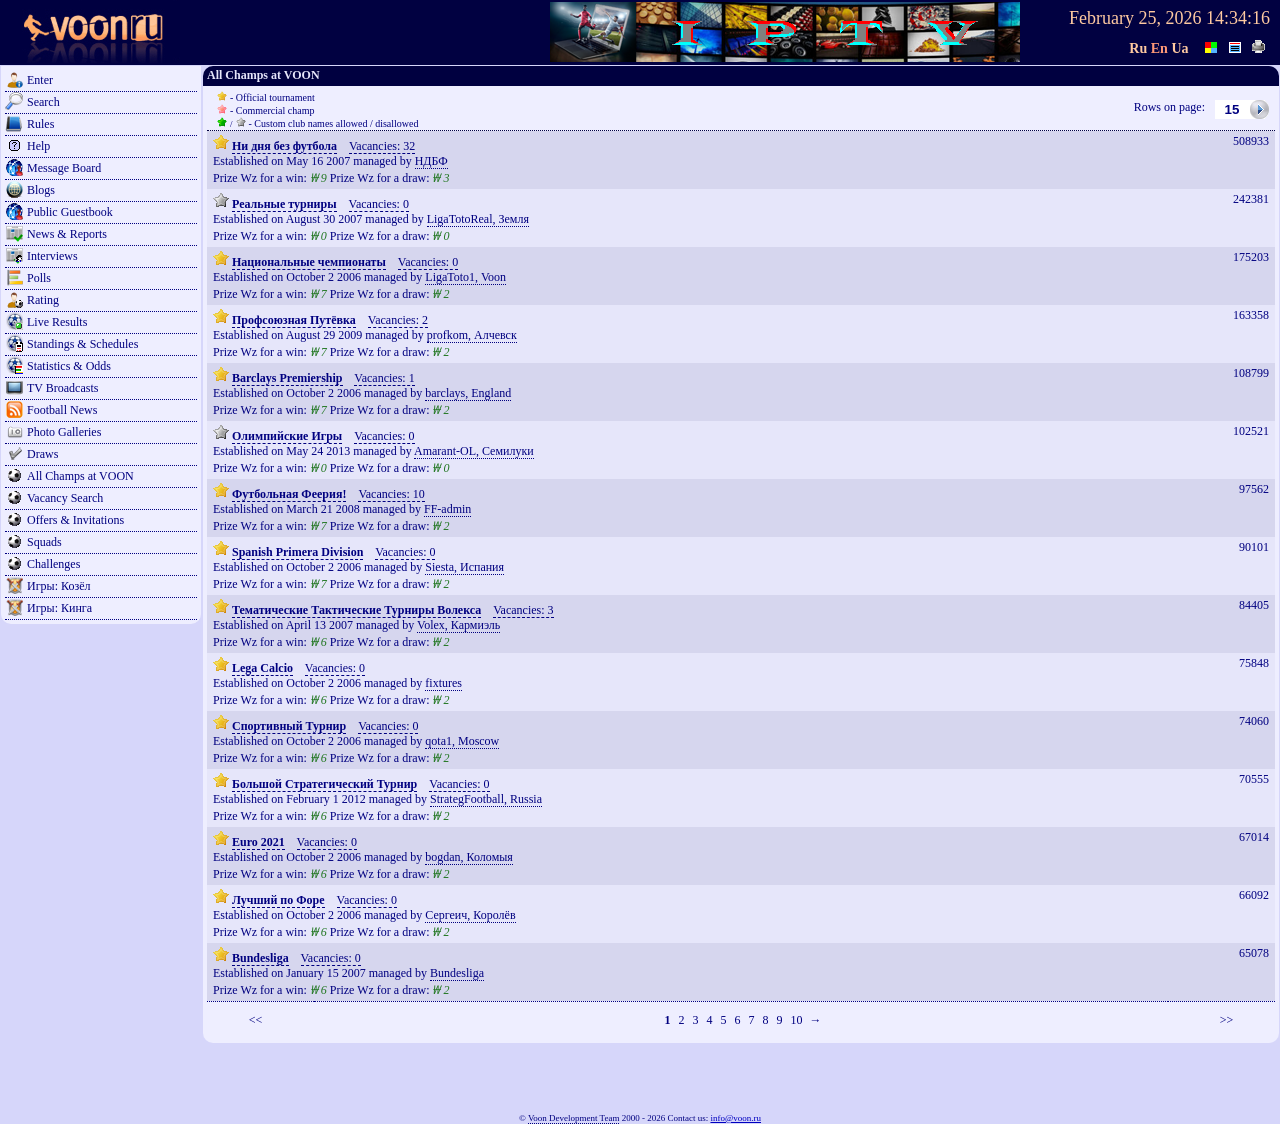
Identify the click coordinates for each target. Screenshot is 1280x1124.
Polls (39, 278)
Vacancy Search (65, 498)
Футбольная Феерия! (289, 494)
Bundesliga (260, 958)
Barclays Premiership (287, 378)
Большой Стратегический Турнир (324, 784)
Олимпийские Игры (287, 436)
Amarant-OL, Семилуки (474, 451)
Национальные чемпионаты (309, 262)
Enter (40, 80)
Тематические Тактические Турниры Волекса (356, 610)
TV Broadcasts (62, 388)
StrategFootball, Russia (486, 799)
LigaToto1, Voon (465, 277)
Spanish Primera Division (297, 552)
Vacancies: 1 (384, 378)
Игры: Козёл (58, 586)
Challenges (53, 564)
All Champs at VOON (80, 476)
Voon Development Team (574, 1118)
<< (256, 1020)
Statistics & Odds (69, 366)
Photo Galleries (64, 432)
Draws (42, 454)
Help (38, 146)
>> (1227, 1020)
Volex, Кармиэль (458, 625)
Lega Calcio (262, 668)
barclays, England (468, 393)
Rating (43, 300)
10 (796, 1020)
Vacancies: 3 (523, 610)
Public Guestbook (70, 212)
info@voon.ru (735, 1118)
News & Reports (67, 234)
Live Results (57, 322)
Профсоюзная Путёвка (294, 320)
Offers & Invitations (75, 520)
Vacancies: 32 (382, 146)
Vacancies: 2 (398, 320)
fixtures (443, 683)
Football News (62, 410)
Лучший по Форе (278, 900)
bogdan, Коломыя (469, 857)
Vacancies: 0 (379, 204)
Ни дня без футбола (284, 146)
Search (43, 102)
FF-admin (447, 509)
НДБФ (431, 161)
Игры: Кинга (59, 608)
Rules (40, 124)
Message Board (64, 168)
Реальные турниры (284, 204)
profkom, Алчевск (472, 335)
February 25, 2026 (1135, 18)
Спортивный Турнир (289, 726)
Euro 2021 (258, 842)
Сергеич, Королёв (470, 915)
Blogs (41, 190)
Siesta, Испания (464, 567)
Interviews (52, 256)
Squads (44, 542)
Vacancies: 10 (391, 494)
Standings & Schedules (82, 344)
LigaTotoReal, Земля (478, 219)
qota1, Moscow (462, 741)
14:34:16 (1238, 18)
